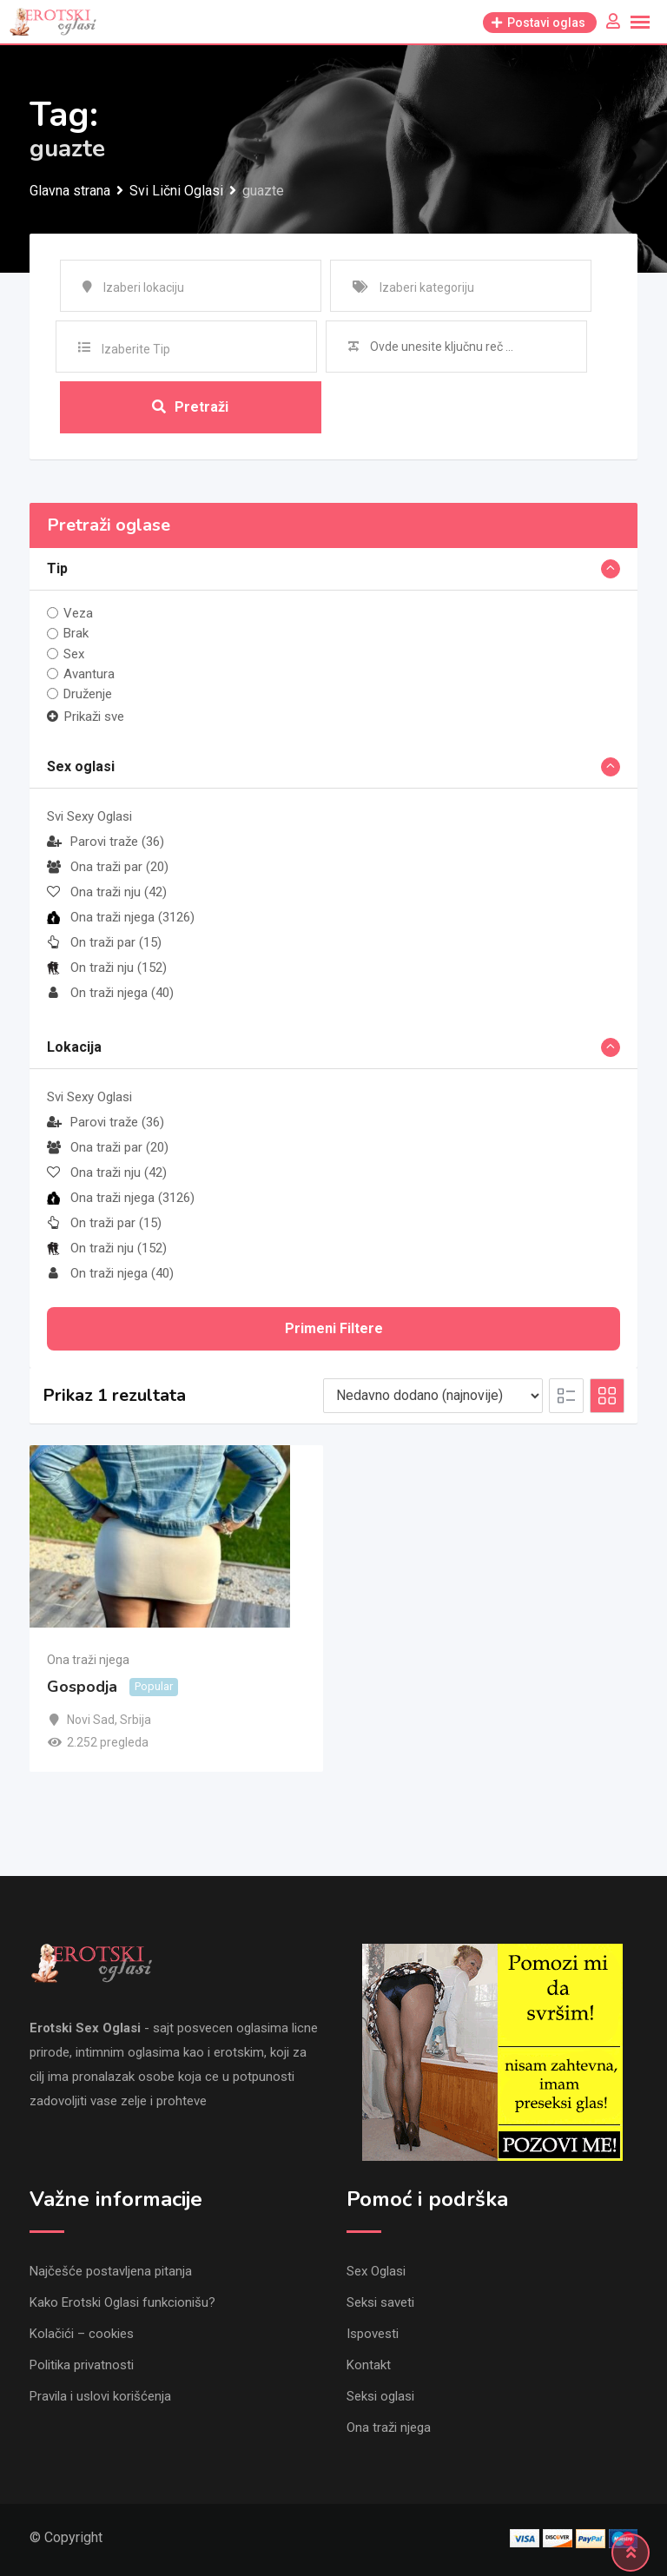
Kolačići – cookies (82, 2334)
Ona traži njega (121, 917)
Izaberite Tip (136, 349)
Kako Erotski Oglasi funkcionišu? (122, 2302)
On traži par (104, 942)
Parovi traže (105, 841)
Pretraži (190, 407)
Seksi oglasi (380, 2396)
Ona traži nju (107, 892)
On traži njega (110, 993)
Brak (76, 633)
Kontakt (369, 2365)
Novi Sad (91, 1720)
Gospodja (82, 1686)
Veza (78, 613)
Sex (73, 654)
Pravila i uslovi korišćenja (100, 2396)
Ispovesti (373, 2334)
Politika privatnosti (82, 2365)
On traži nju (107, 967)
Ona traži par (107, 867)
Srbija (135, 1720)
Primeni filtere (334, 1328)
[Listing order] (433, 1395)
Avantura (89, 674)
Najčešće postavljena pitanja (111, 2271)
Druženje (87, 694)
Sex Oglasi (376, 2271)
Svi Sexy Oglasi (89, 816)
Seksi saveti (380, 2302)
